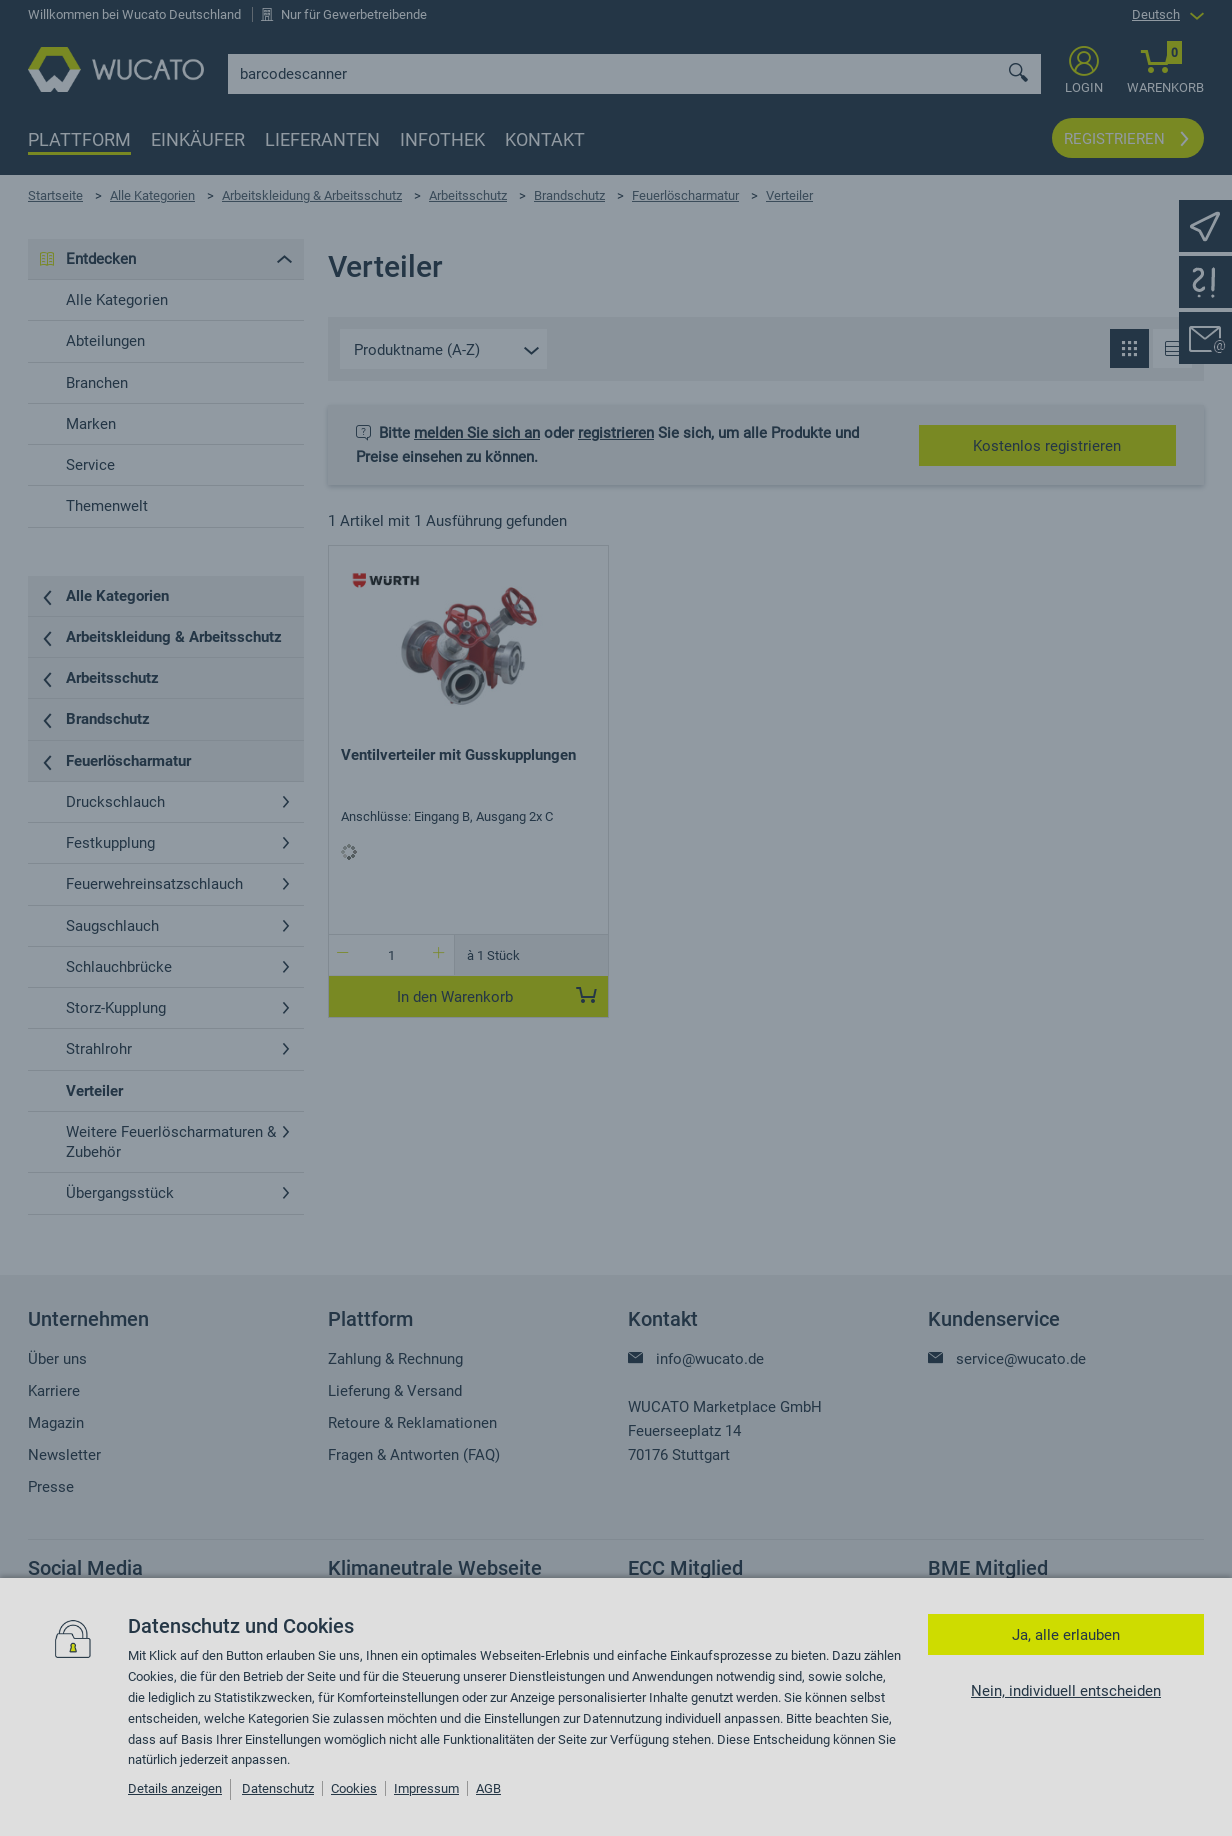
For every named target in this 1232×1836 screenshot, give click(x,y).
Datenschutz (278, 1788)
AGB (488, 1788)
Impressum (426, 1788)
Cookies (354, 1788)
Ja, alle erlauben (1066, 1635)
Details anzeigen (175, 1788)
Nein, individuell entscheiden (1066, 1691)
